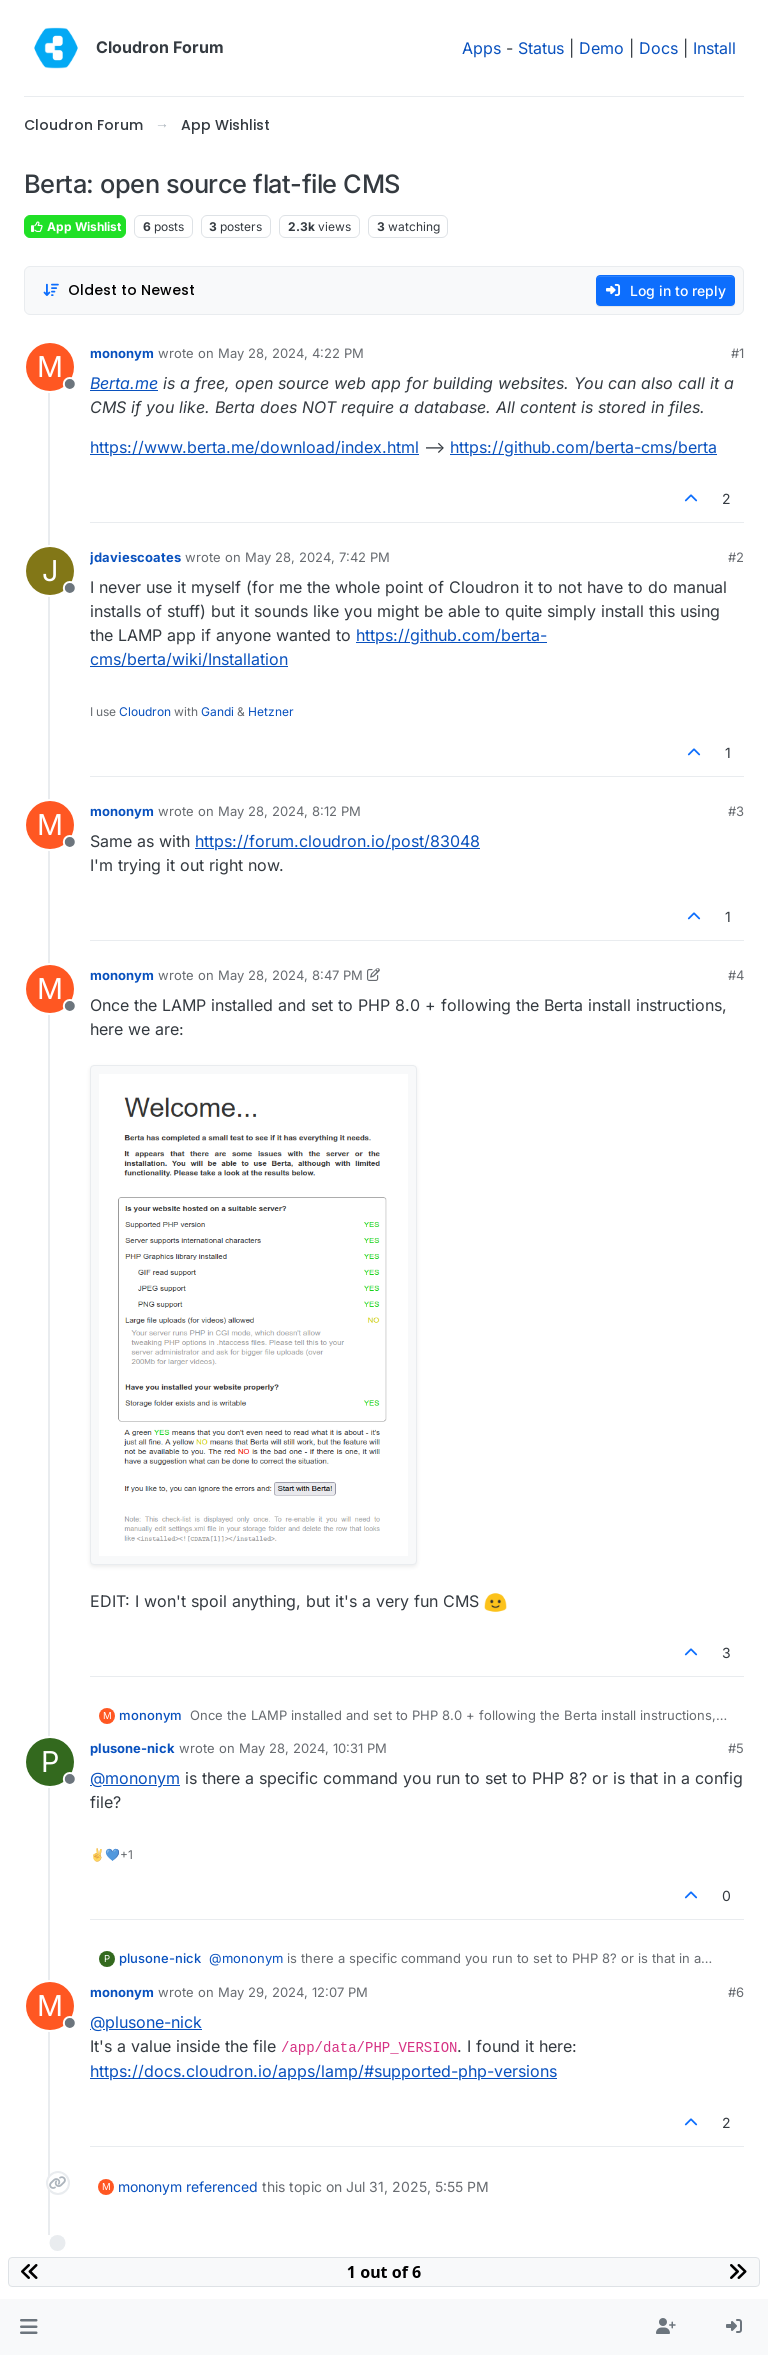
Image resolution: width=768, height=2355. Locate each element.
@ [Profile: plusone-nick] (146, 2022)
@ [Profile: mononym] (135, 1778)
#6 (736, 1992)
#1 (737, 353)
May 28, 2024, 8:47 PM (290, 975)
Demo (601, 48)
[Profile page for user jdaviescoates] (50, 571)
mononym (122, 353)
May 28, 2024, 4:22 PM (291, 353)
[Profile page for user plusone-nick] (50, 1762)
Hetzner (271, 711)
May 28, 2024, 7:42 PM (317, 557)
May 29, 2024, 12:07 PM (293, 1992)
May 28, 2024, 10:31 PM (313, 1748)
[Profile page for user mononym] (50, 367)
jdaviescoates (135, 557)
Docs (658, 48)
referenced (222, 2186)
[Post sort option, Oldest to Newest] (118, 290)
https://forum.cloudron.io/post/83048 (337, 841)
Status (541, 48)
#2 (736, 557)
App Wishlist (75, 226)
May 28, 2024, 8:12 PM (289, 811)
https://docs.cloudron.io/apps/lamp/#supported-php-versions (323, 2071)
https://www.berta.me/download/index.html (254, 447)
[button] (28, 2327)
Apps (481, 48)
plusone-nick (132, 1748)
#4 (736, 975)
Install (714, 48)
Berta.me (124, 383)
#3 (736, 811)
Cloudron (145, 711)
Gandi (217, 711)
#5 (736, 1748)
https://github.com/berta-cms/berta (583, 447)
